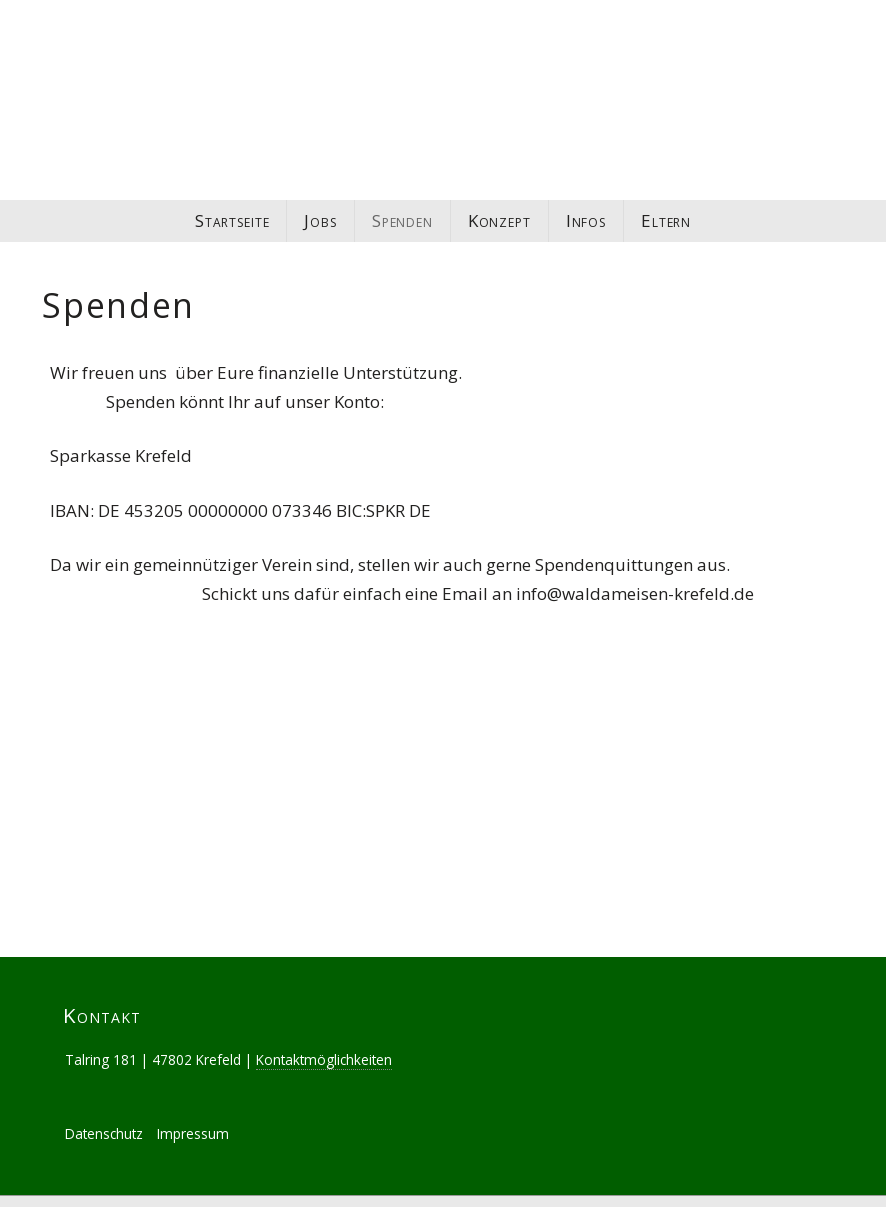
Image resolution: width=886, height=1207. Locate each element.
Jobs (320, 220)
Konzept (499, 220)
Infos (586, 220)
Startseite (232, 220)
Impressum (193, 1110)
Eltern (666, 220)
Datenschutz (104, 1110)
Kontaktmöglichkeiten (324, 1036)
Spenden (402, 220)
